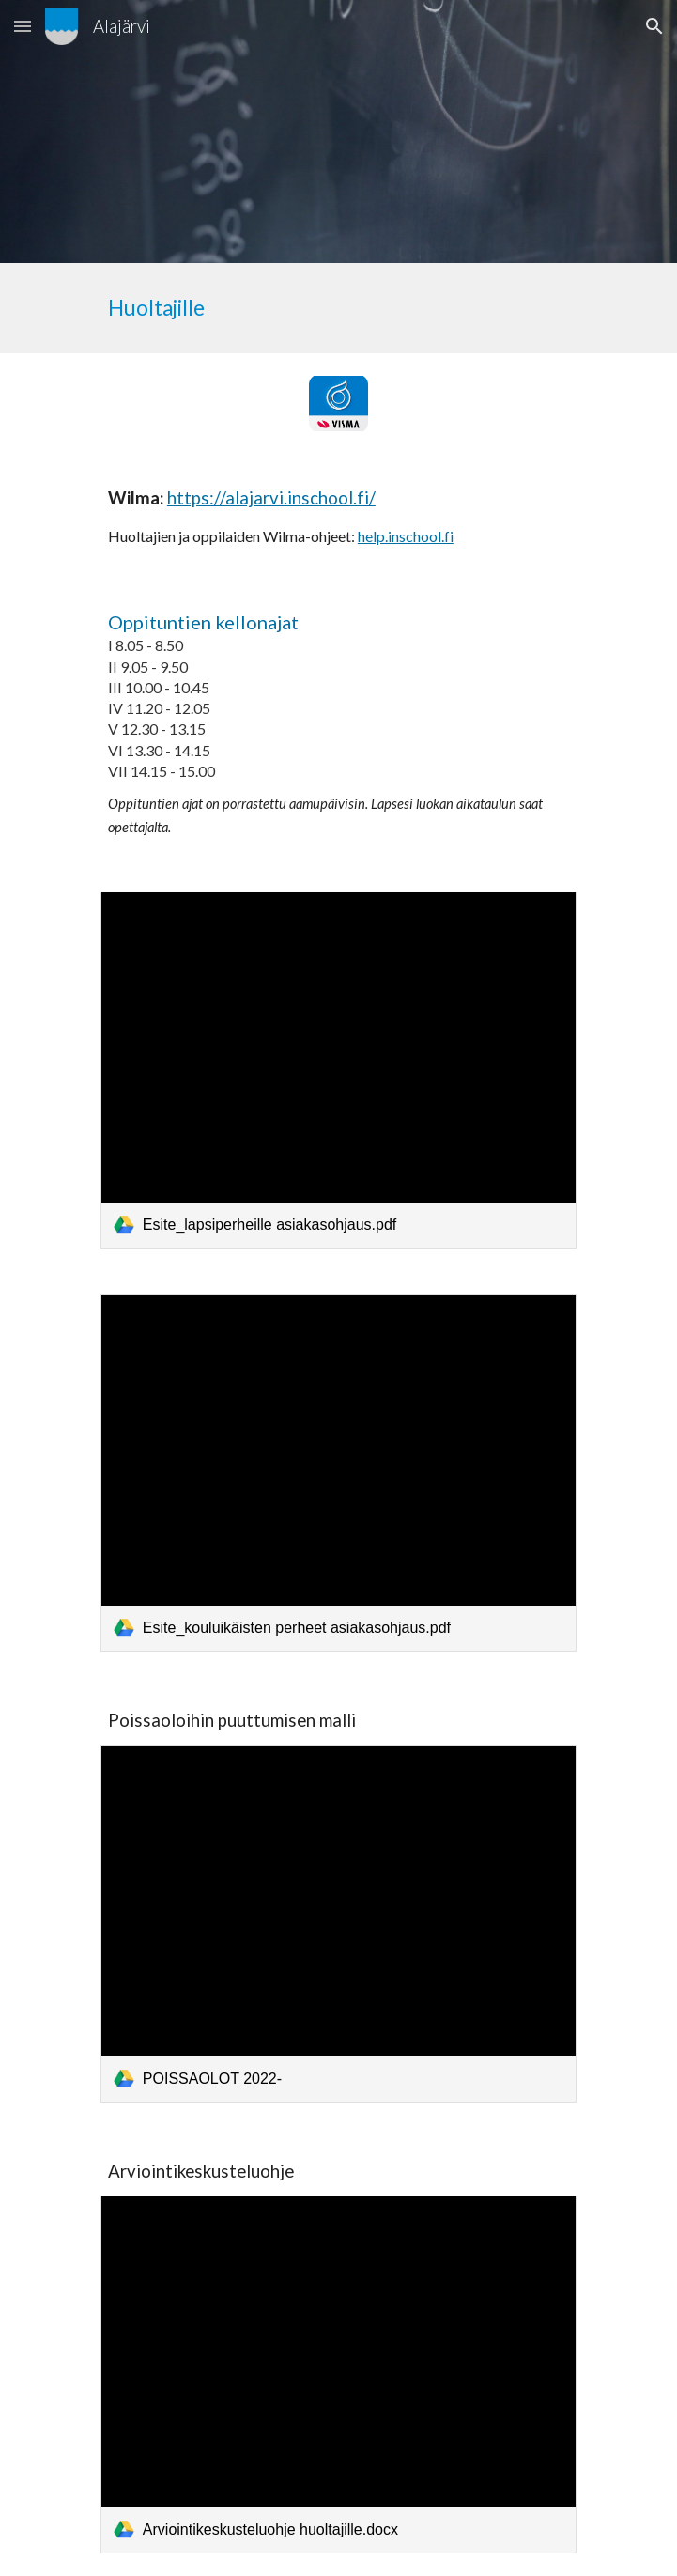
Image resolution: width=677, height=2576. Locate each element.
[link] (338, 1070)
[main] (338, 308)
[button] (22, 26)
